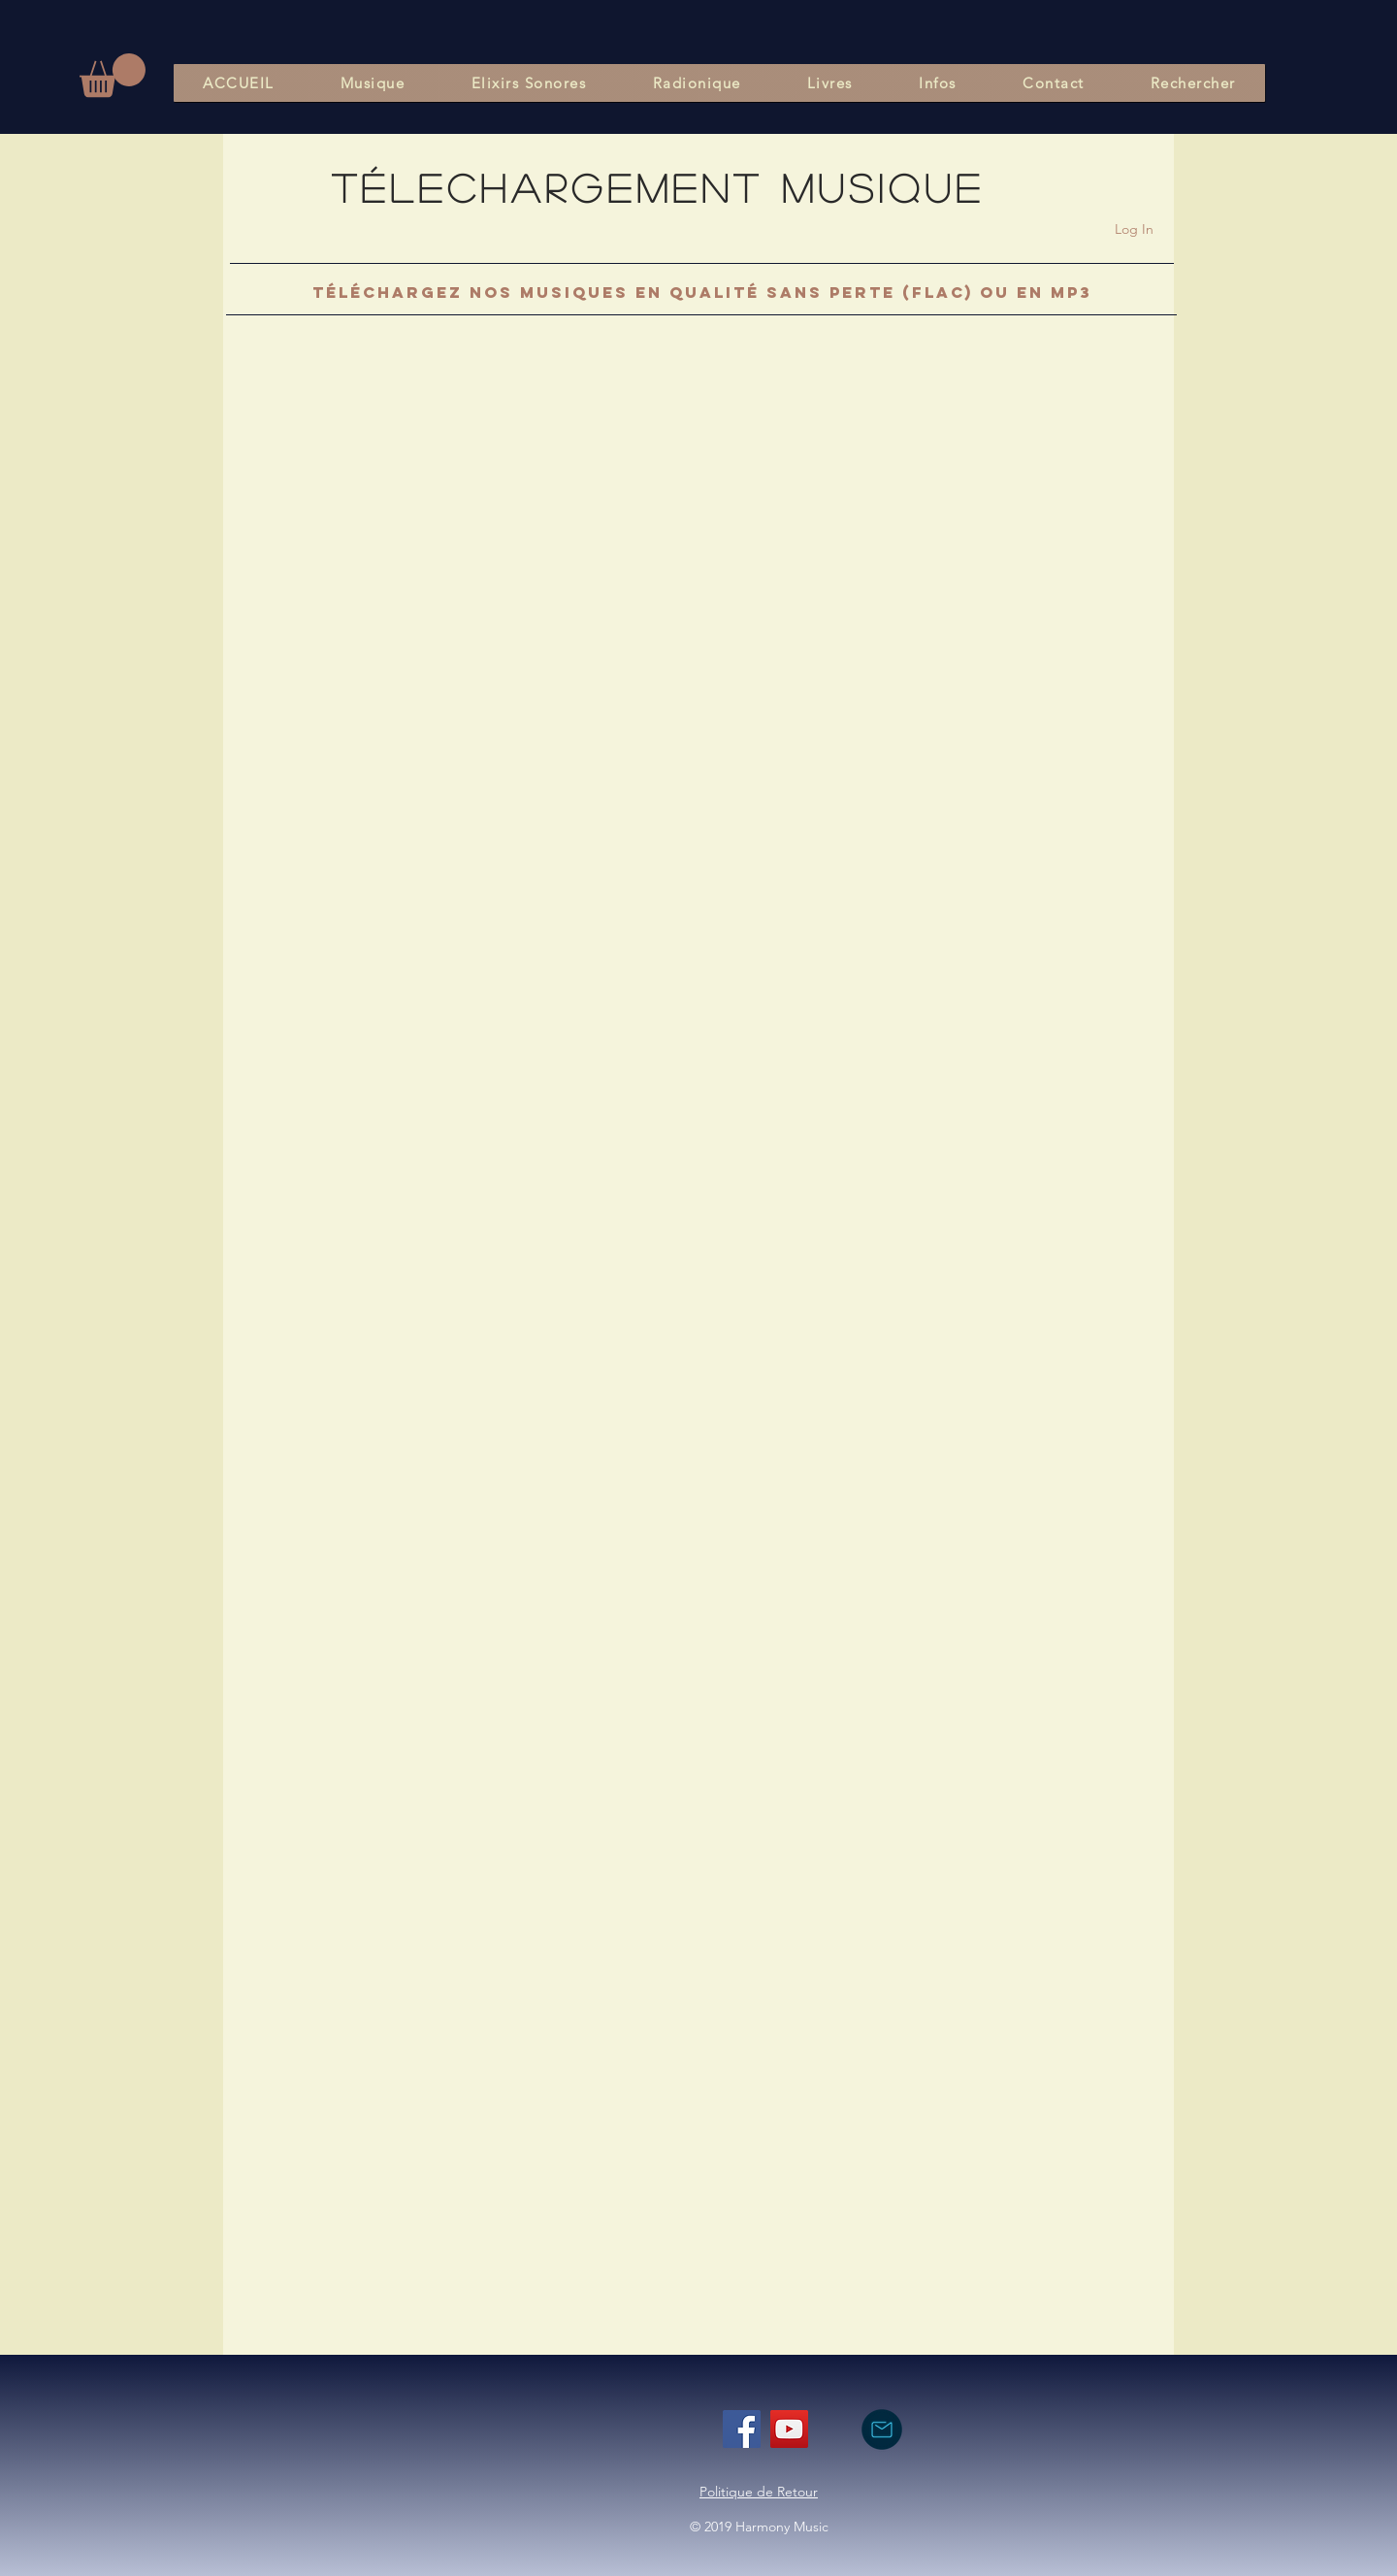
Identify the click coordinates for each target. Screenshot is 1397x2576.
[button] (113, 75)
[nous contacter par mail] (881, 2429)
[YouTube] (789, 2429)
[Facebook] (742, 2429)
